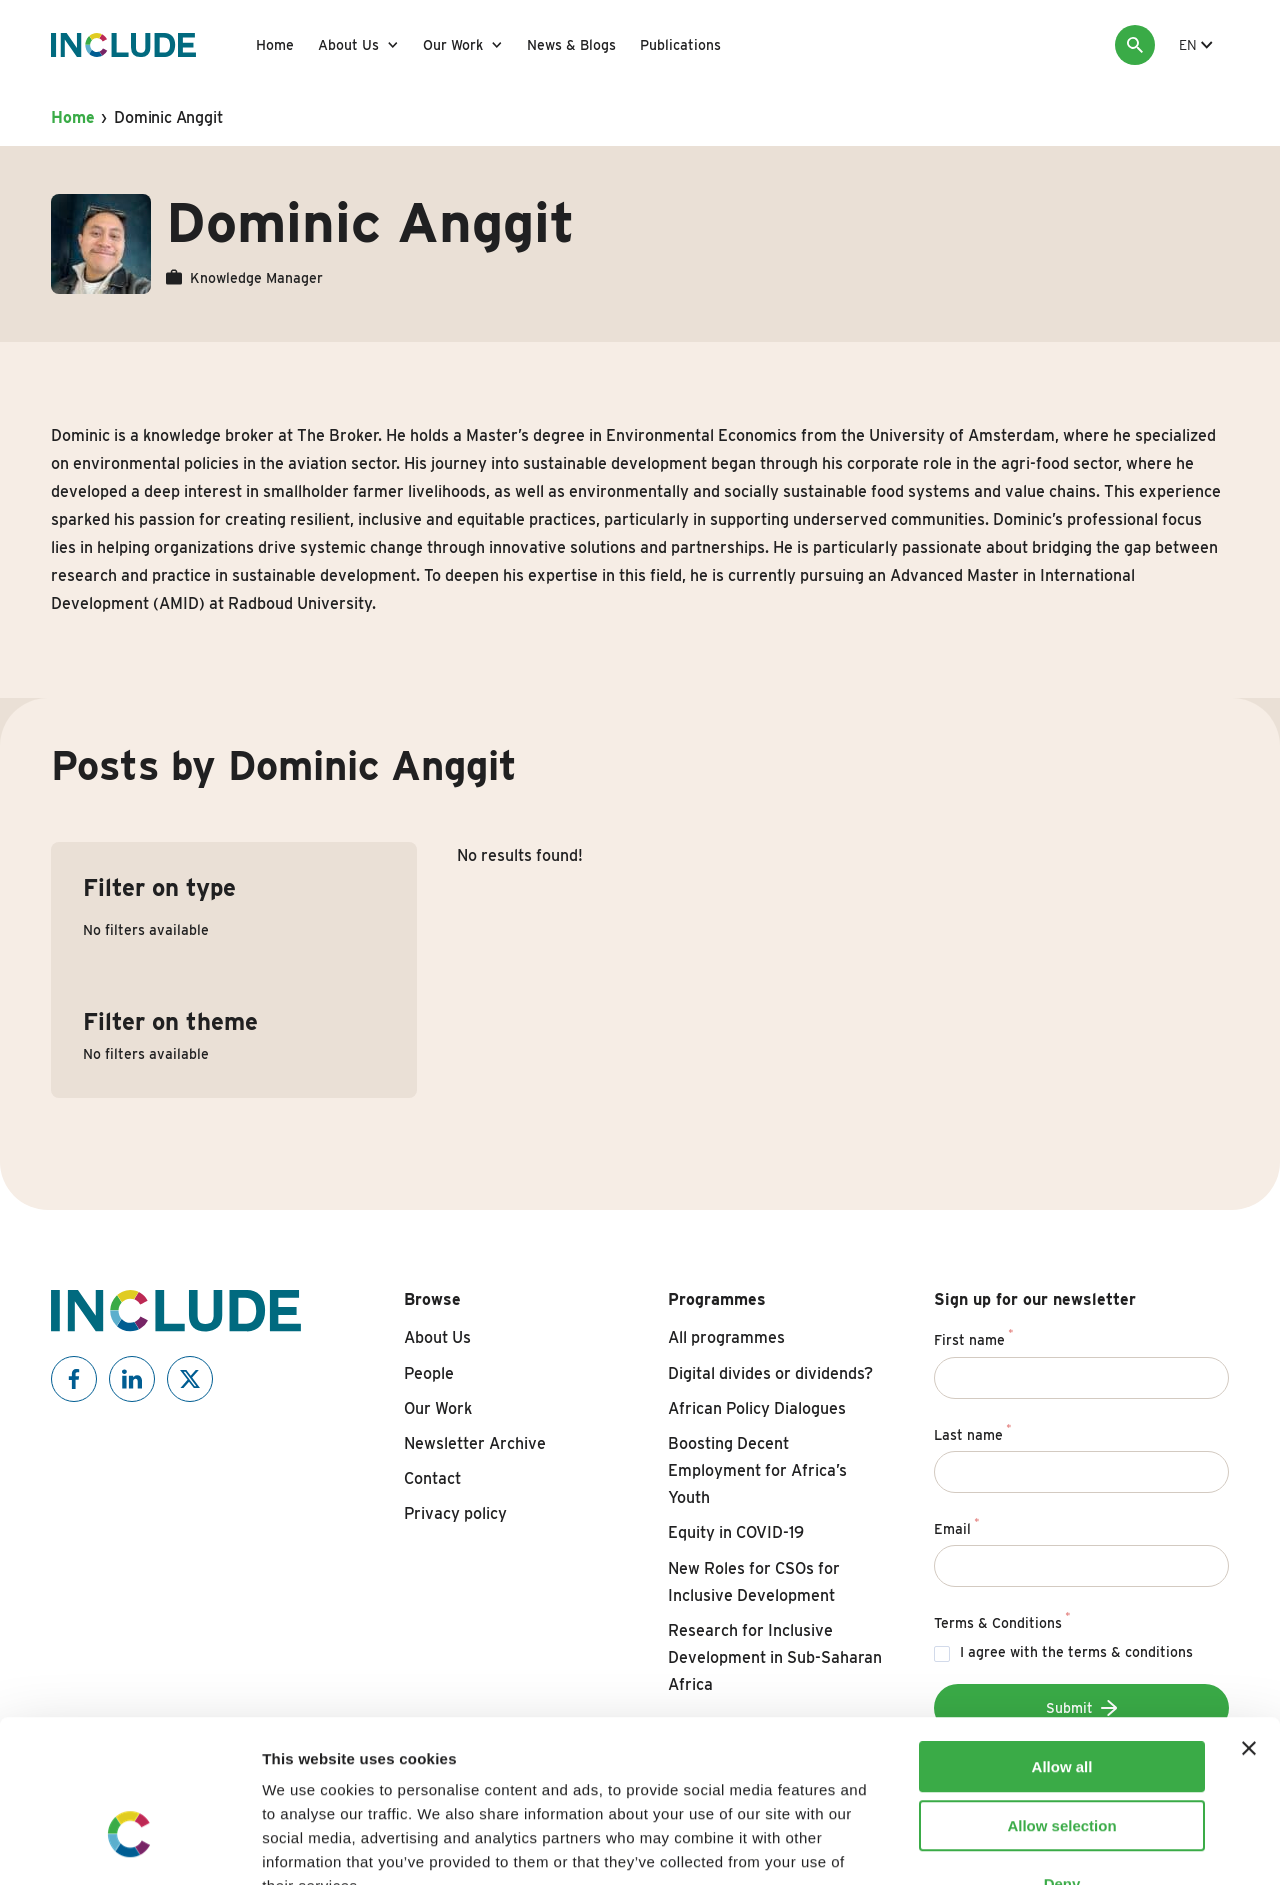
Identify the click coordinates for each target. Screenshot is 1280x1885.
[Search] (1135, 45)
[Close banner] (1249, 1622)
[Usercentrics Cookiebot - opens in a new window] (129, 1846)
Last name (972, 1432)
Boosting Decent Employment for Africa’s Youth (757, 1470)
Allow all (1062, 1640)
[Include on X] (190, 1379)
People (429, 1373)
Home (275, 45)
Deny (1062, 1757)
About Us (348, 45)
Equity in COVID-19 (736, 1532)
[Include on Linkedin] (132, 1379)
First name (973, 1337)
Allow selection (1061, 1699)
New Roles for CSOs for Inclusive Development (754, 1582)
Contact (432, 1478)
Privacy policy (455, 1513)
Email (956, 1526)
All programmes (726, 1337)
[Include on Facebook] (74, 1379)
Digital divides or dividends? (770, 1373)
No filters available (146, 930)
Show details (1049, 1845)
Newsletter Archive (475, 1443)
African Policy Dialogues (757, 1408)
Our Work (453, 45)
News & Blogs (571, 45)
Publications (680, 45)
